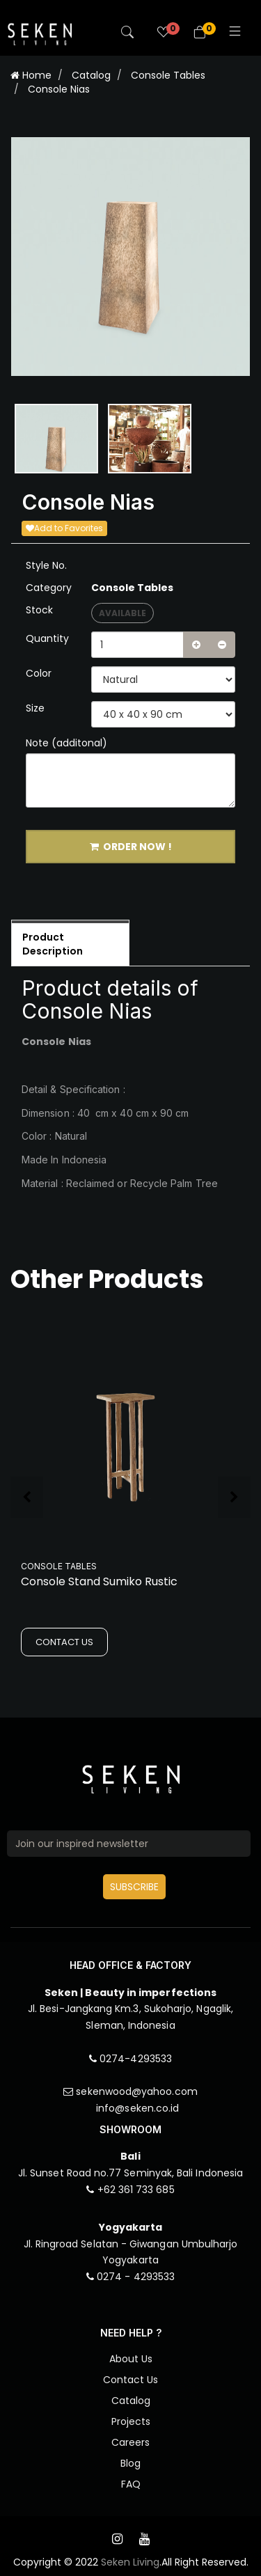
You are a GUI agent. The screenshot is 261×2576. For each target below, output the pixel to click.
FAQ (131, 2484)
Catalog (91, 75)
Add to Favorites (64, 528)
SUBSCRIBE (134, 1887)
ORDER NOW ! (131, 847)
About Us (130, 2359)
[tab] (70, 943)
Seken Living (130, 2562)
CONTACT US (64, 1642)
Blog (130, 2463)
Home (31, 75)
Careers (130, 2442)
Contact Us (130, 2380)
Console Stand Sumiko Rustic (99, 1581)
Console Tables (168, 75)
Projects (130, 2421)
